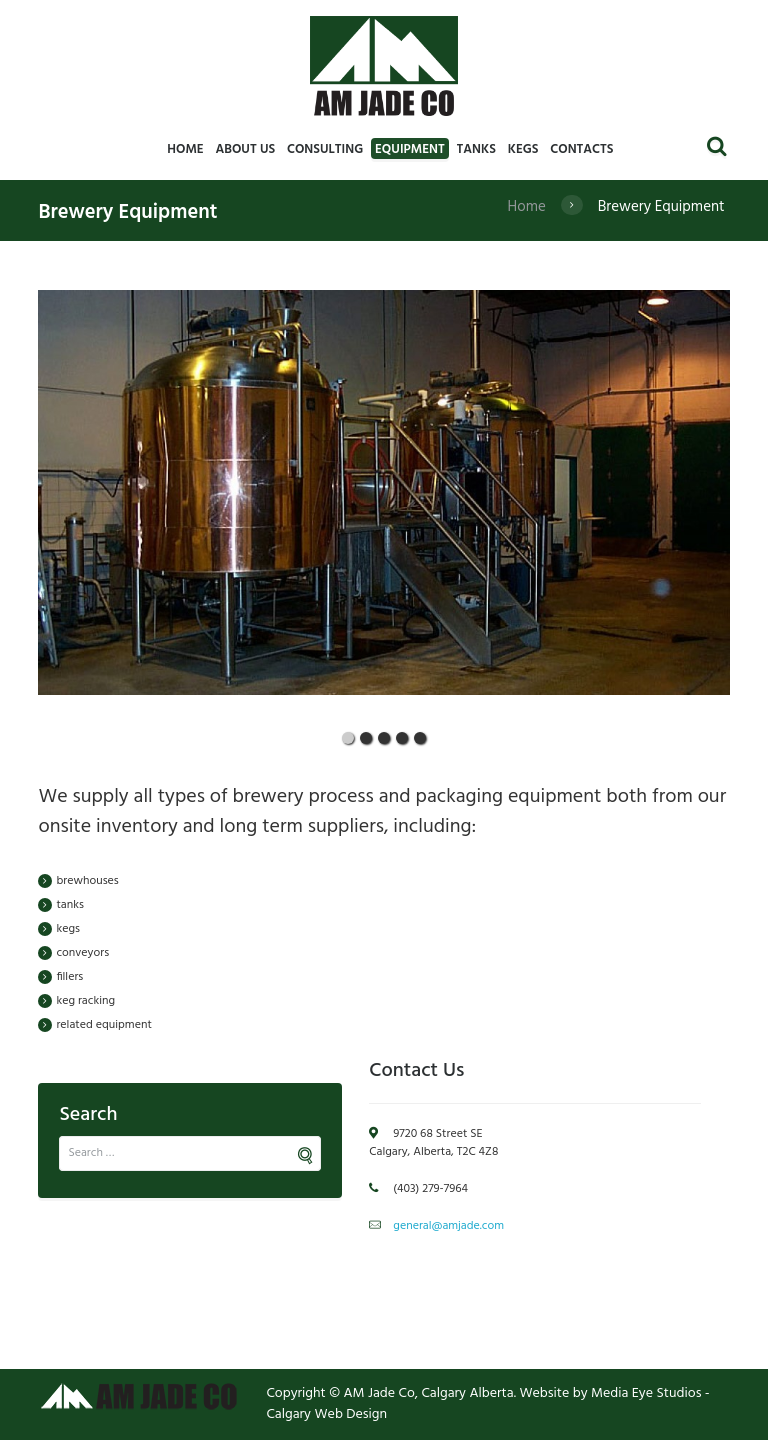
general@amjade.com (448, 1226)
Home (527, 207)
